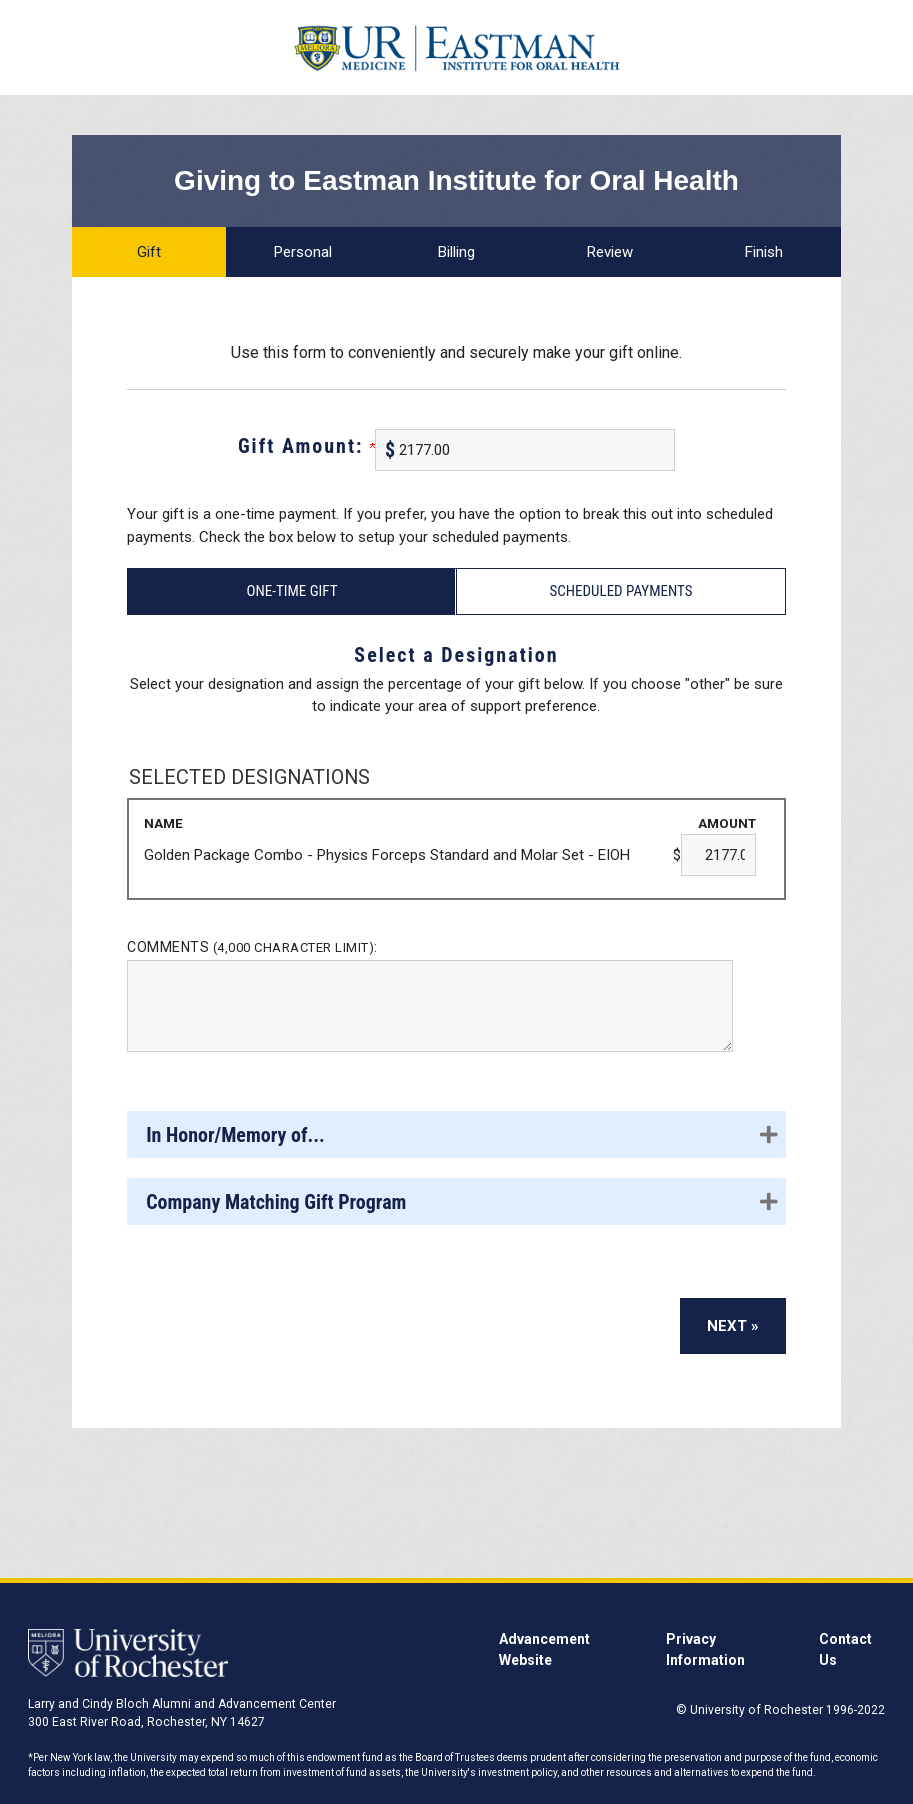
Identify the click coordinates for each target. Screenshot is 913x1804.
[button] (456, 1134)
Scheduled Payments (620, 591)
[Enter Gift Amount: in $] (525, 450)
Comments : (252, 947)
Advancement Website (544, 1649)
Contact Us (845, 1649)
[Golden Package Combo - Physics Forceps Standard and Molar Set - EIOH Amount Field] (718, 855)
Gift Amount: (306, 446)
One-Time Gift (291, 591)
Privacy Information (705, 1649)
